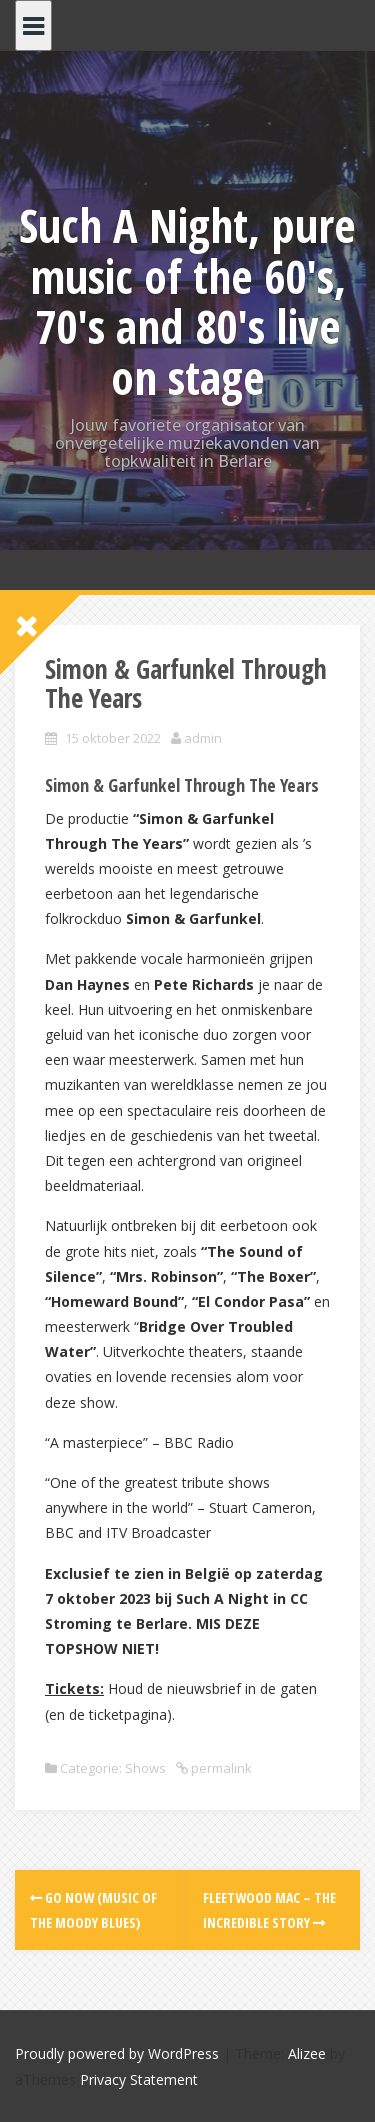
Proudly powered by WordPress (117, 2053)
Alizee (307, 2053)
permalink (220, 1768)
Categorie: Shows (113, 1768)
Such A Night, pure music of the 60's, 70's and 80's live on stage (187, 301)
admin (203, 738)
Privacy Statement (139, 2079)
